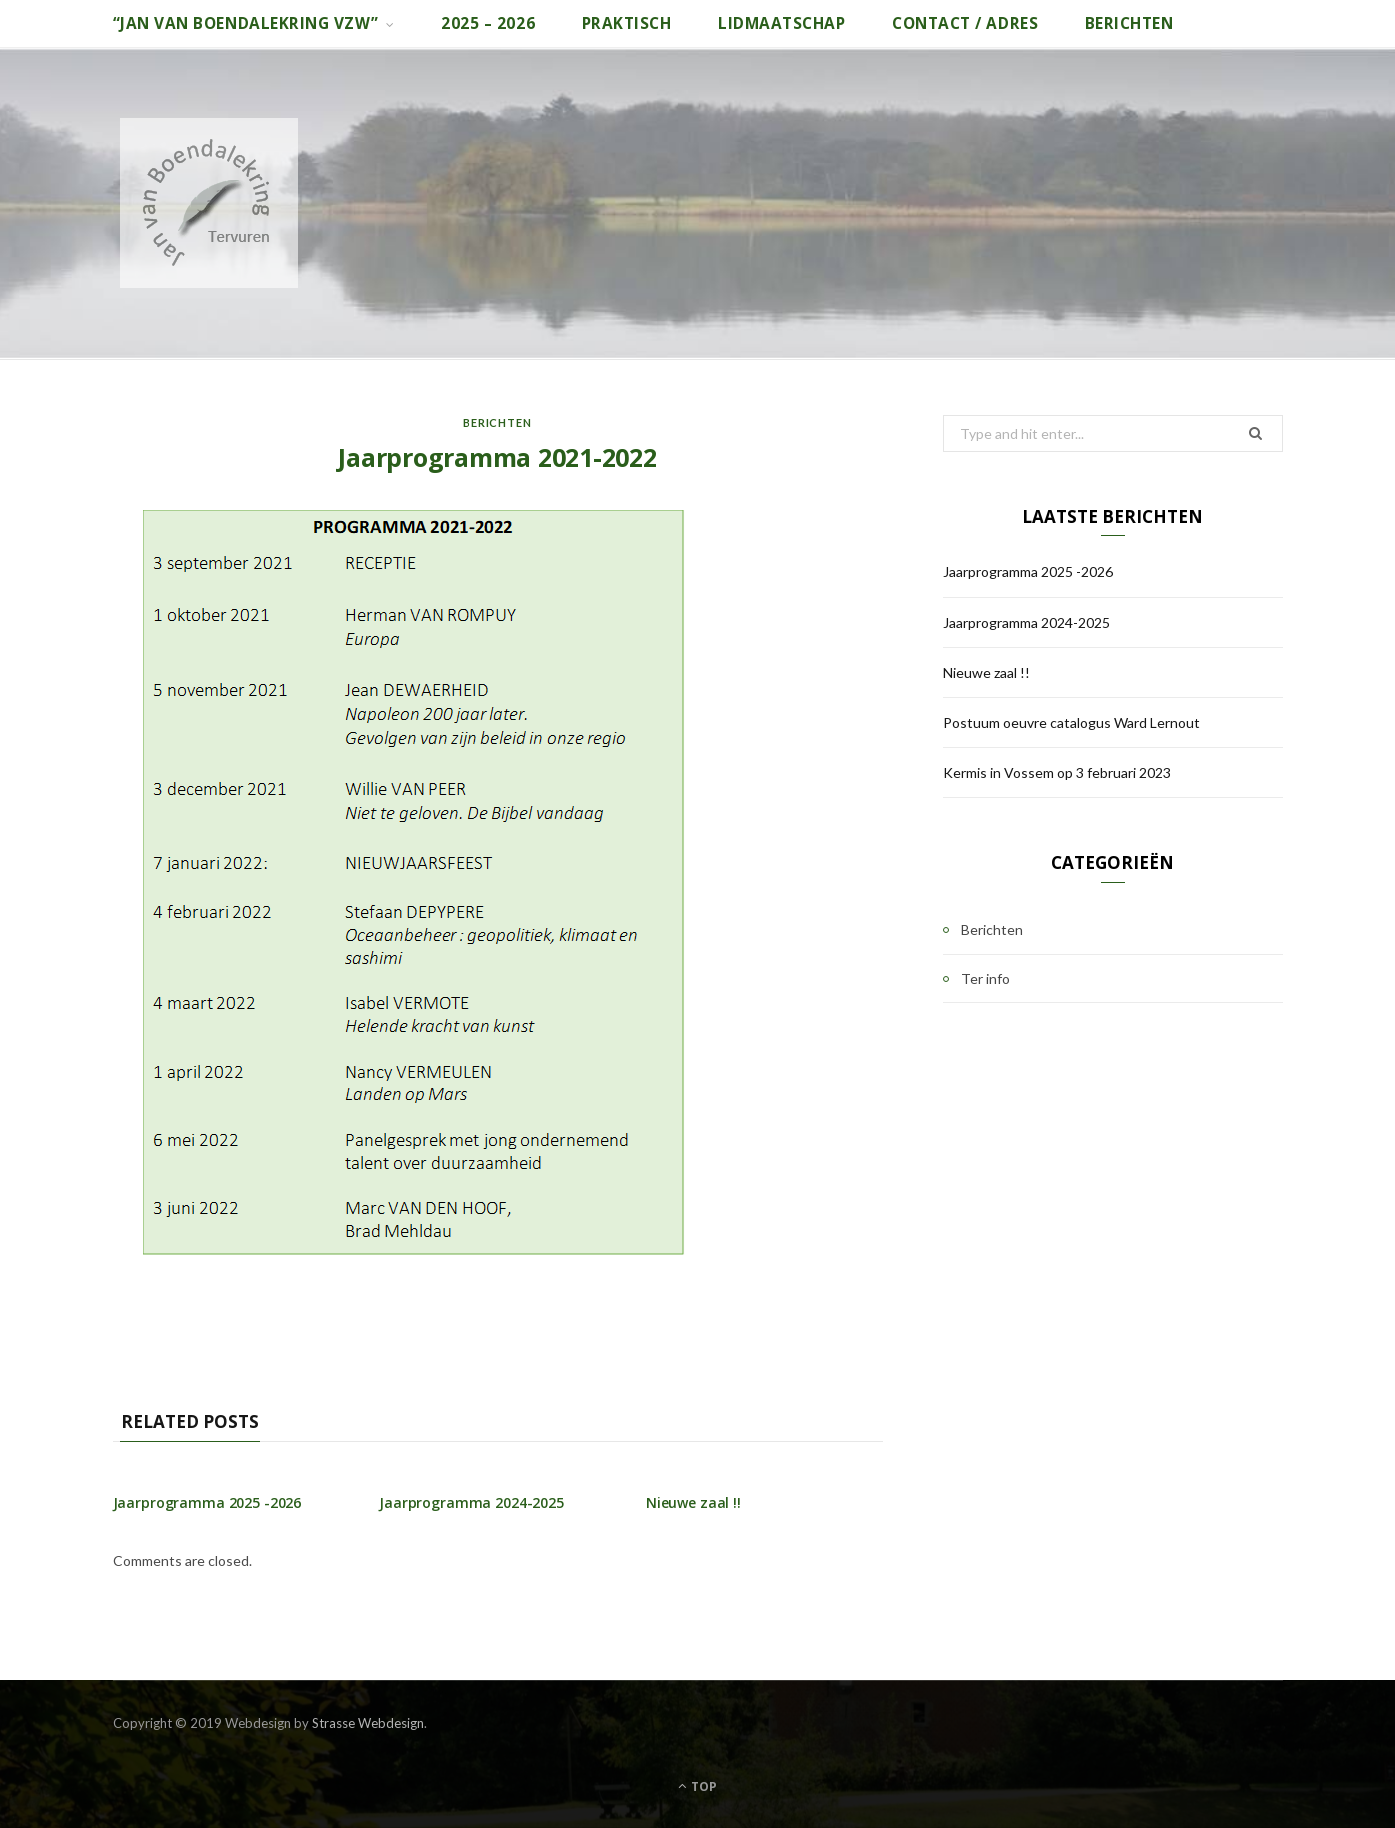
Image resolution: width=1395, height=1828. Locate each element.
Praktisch (627, 23)
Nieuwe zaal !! (693, 1502)
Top (697, 1786)
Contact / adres (965, 23)
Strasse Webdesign (368, 1723)
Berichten (1129, 23)
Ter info (985, 978)
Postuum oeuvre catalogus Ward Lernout (1071, 722)
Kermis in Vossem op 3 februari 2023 (1057, 772)
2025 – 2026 (488, 23)
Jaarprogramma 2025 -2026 (207, 1502)
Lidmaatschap (781, 23)
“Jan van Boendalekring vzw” (246, 23)
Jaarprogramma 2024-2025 (471, 1502)
